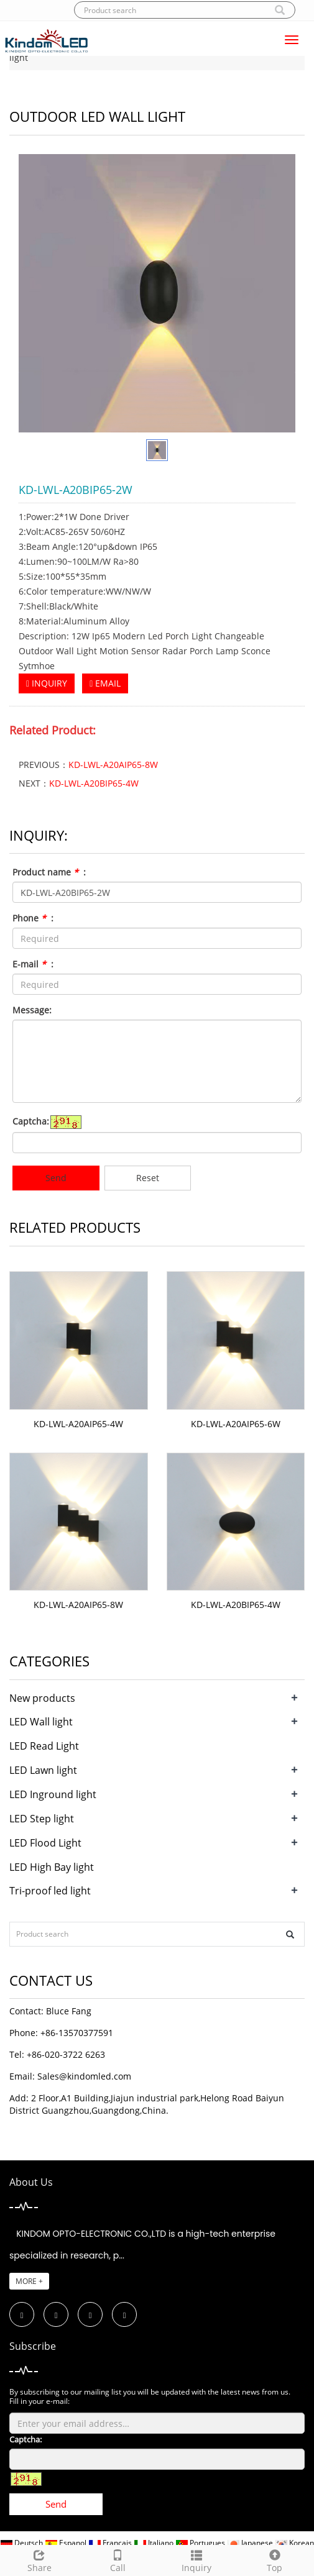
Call (117, 2560)
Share (39, 2560)
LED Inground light (52, 1794)
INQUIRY (46, 683)
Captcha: (30, 1121)
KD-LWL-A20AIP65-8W (113, 764)
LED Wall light (41, 1722)
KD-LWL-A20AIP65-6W (235, 1424)
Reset (147, 1178)
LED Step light (41, 1818)
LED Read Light (44, 1746)
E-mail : (32, 964)
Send (56, 1178)
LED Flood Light (45, 1843)
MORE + (29, 2281)
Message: (32, 1010)
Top (275, 2560)
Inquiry (196, 2560)
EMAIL (105, 683)
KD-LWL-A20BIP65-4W (94, 783)
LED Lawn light (43, 1770)
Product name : (49, 872)
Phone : (32, 918)
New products (42, 1698)
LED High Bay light (51, 1867)
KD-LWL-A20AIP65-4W (78, 1424)
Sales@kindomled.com (84, 2076)
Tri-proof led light (50, 1891)
